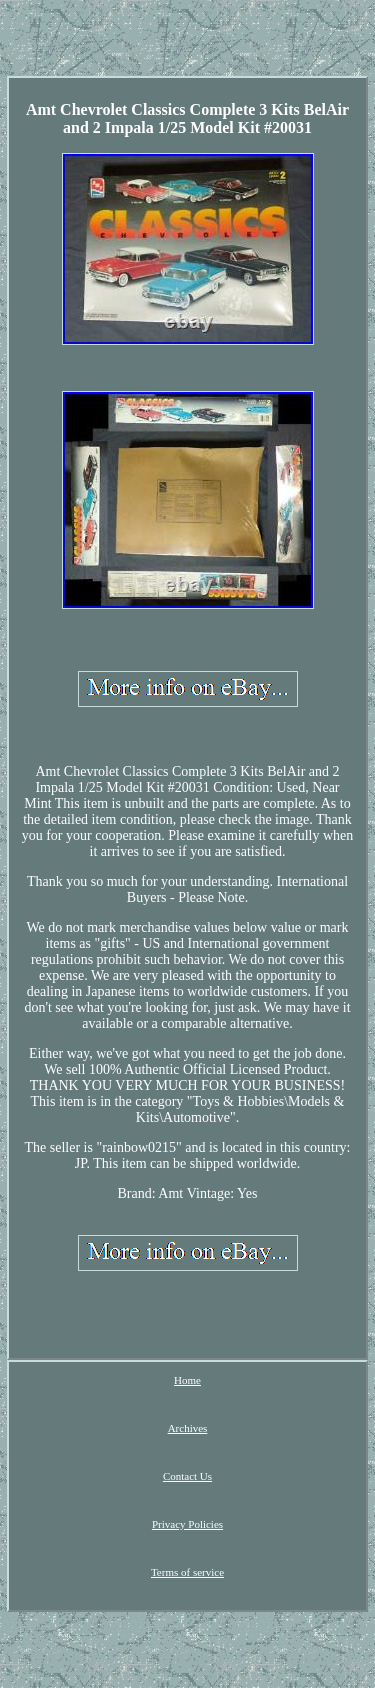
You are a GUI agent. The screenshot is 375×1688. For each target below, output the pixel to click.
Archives (188, 1428)
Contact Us (187, 1476)
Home (187, 1380)
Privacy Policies (187, 1524)
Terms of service (187, 1572)
